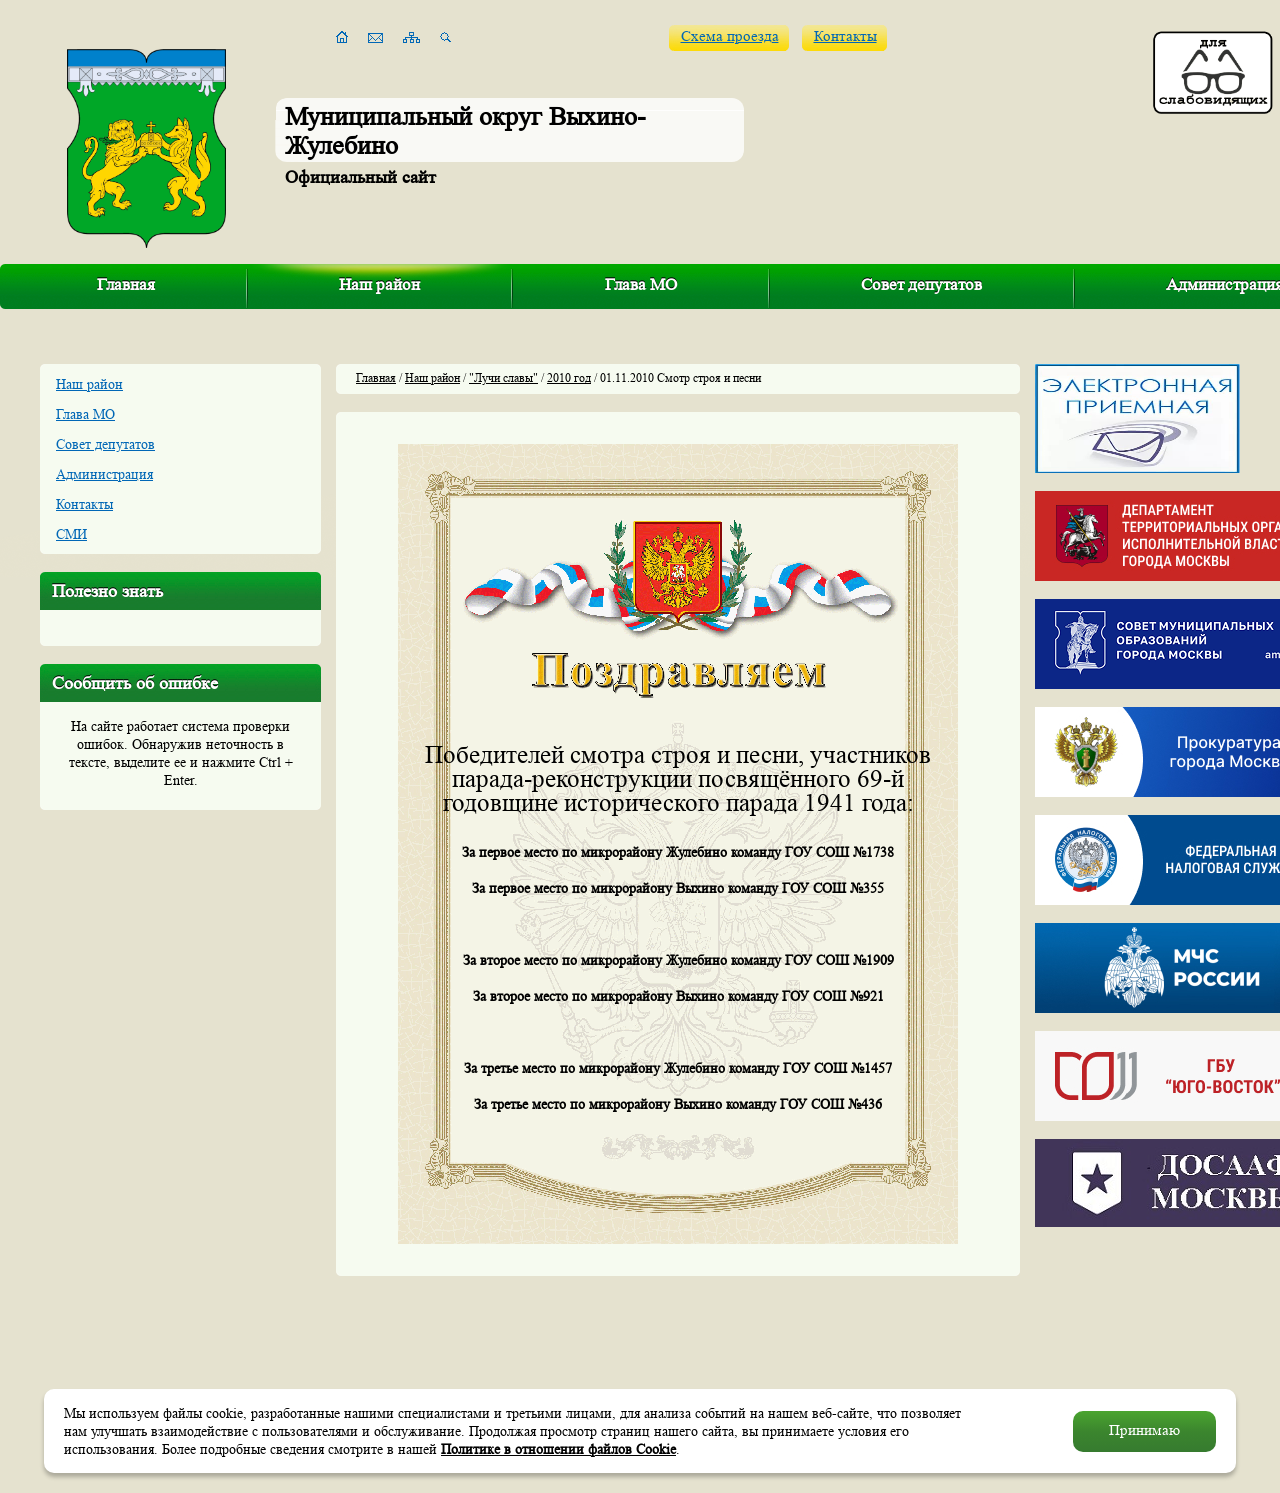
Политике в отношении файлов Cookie (558, 1449)
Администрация (104, 474)
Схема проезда (730, 36)
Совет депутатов (921, 284)
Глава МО (641, 284)
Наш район (379, 284)
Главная (126, 284)
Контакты (845, 36)
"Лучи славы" (503, 377)
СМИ (71, 534)
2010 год (569, 377)
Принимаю (1144, 1430)
